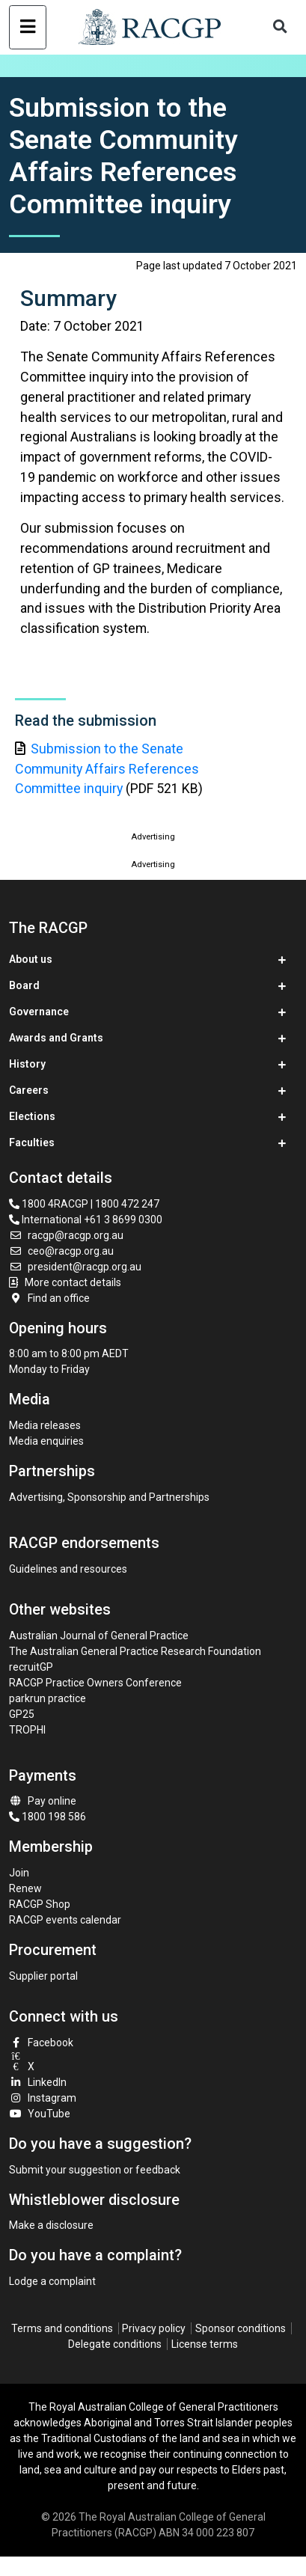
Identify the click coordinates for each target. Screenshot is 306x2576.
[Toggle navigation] (27, 27)
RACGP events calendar (65, 1920)
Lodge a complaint (52, 2281)
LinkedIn (38, 2082)
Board (24, 985)
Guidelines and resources (68, 1569)
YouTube (39, 2114)
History (27, 1064)
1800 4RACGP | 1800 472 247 (84, 1204)
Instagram (42, 2098)
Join (19, 1873)
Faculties (32, 1142)
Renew (25, 1888)
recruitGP (31, 1667)
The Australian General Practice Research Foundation (135, 1651)
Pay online (42, 1801)
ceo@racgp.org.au (61, 1251)
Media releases (45, 1425)
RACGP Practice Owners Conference (95, 1683)
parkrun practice (47, 1698)
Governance (39, 1012)
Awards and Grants (56, 1038)
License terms (204, 2344)
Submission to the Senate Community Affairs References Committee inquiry (107, 769)
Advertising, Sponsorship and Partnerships (109, 1497)
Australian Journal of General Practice (99, 1636)
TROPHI (27, 1730)
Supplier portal (43, 1976)
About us (30, 959)
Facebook (41, 2043)
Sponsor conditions (240, 2328)
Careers (29, 1090)
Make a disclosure (51, 2225)
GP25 (23, 1714)
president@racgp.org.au (75, 1267)
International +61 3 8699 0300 (85, 1220)
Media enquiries (46, 1441)
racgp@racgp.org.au (66, 1235)
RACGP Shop (39, 1904)
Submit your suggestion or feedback (94, 2170)
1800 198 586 (47, 1817)
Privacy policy (154, 2328)
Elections (32, 1116)
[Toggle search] (280, 27)
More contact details (73, 1282)
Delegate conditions (115, 2344)
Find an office (49, 1298)
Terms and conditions (62, 2328)
